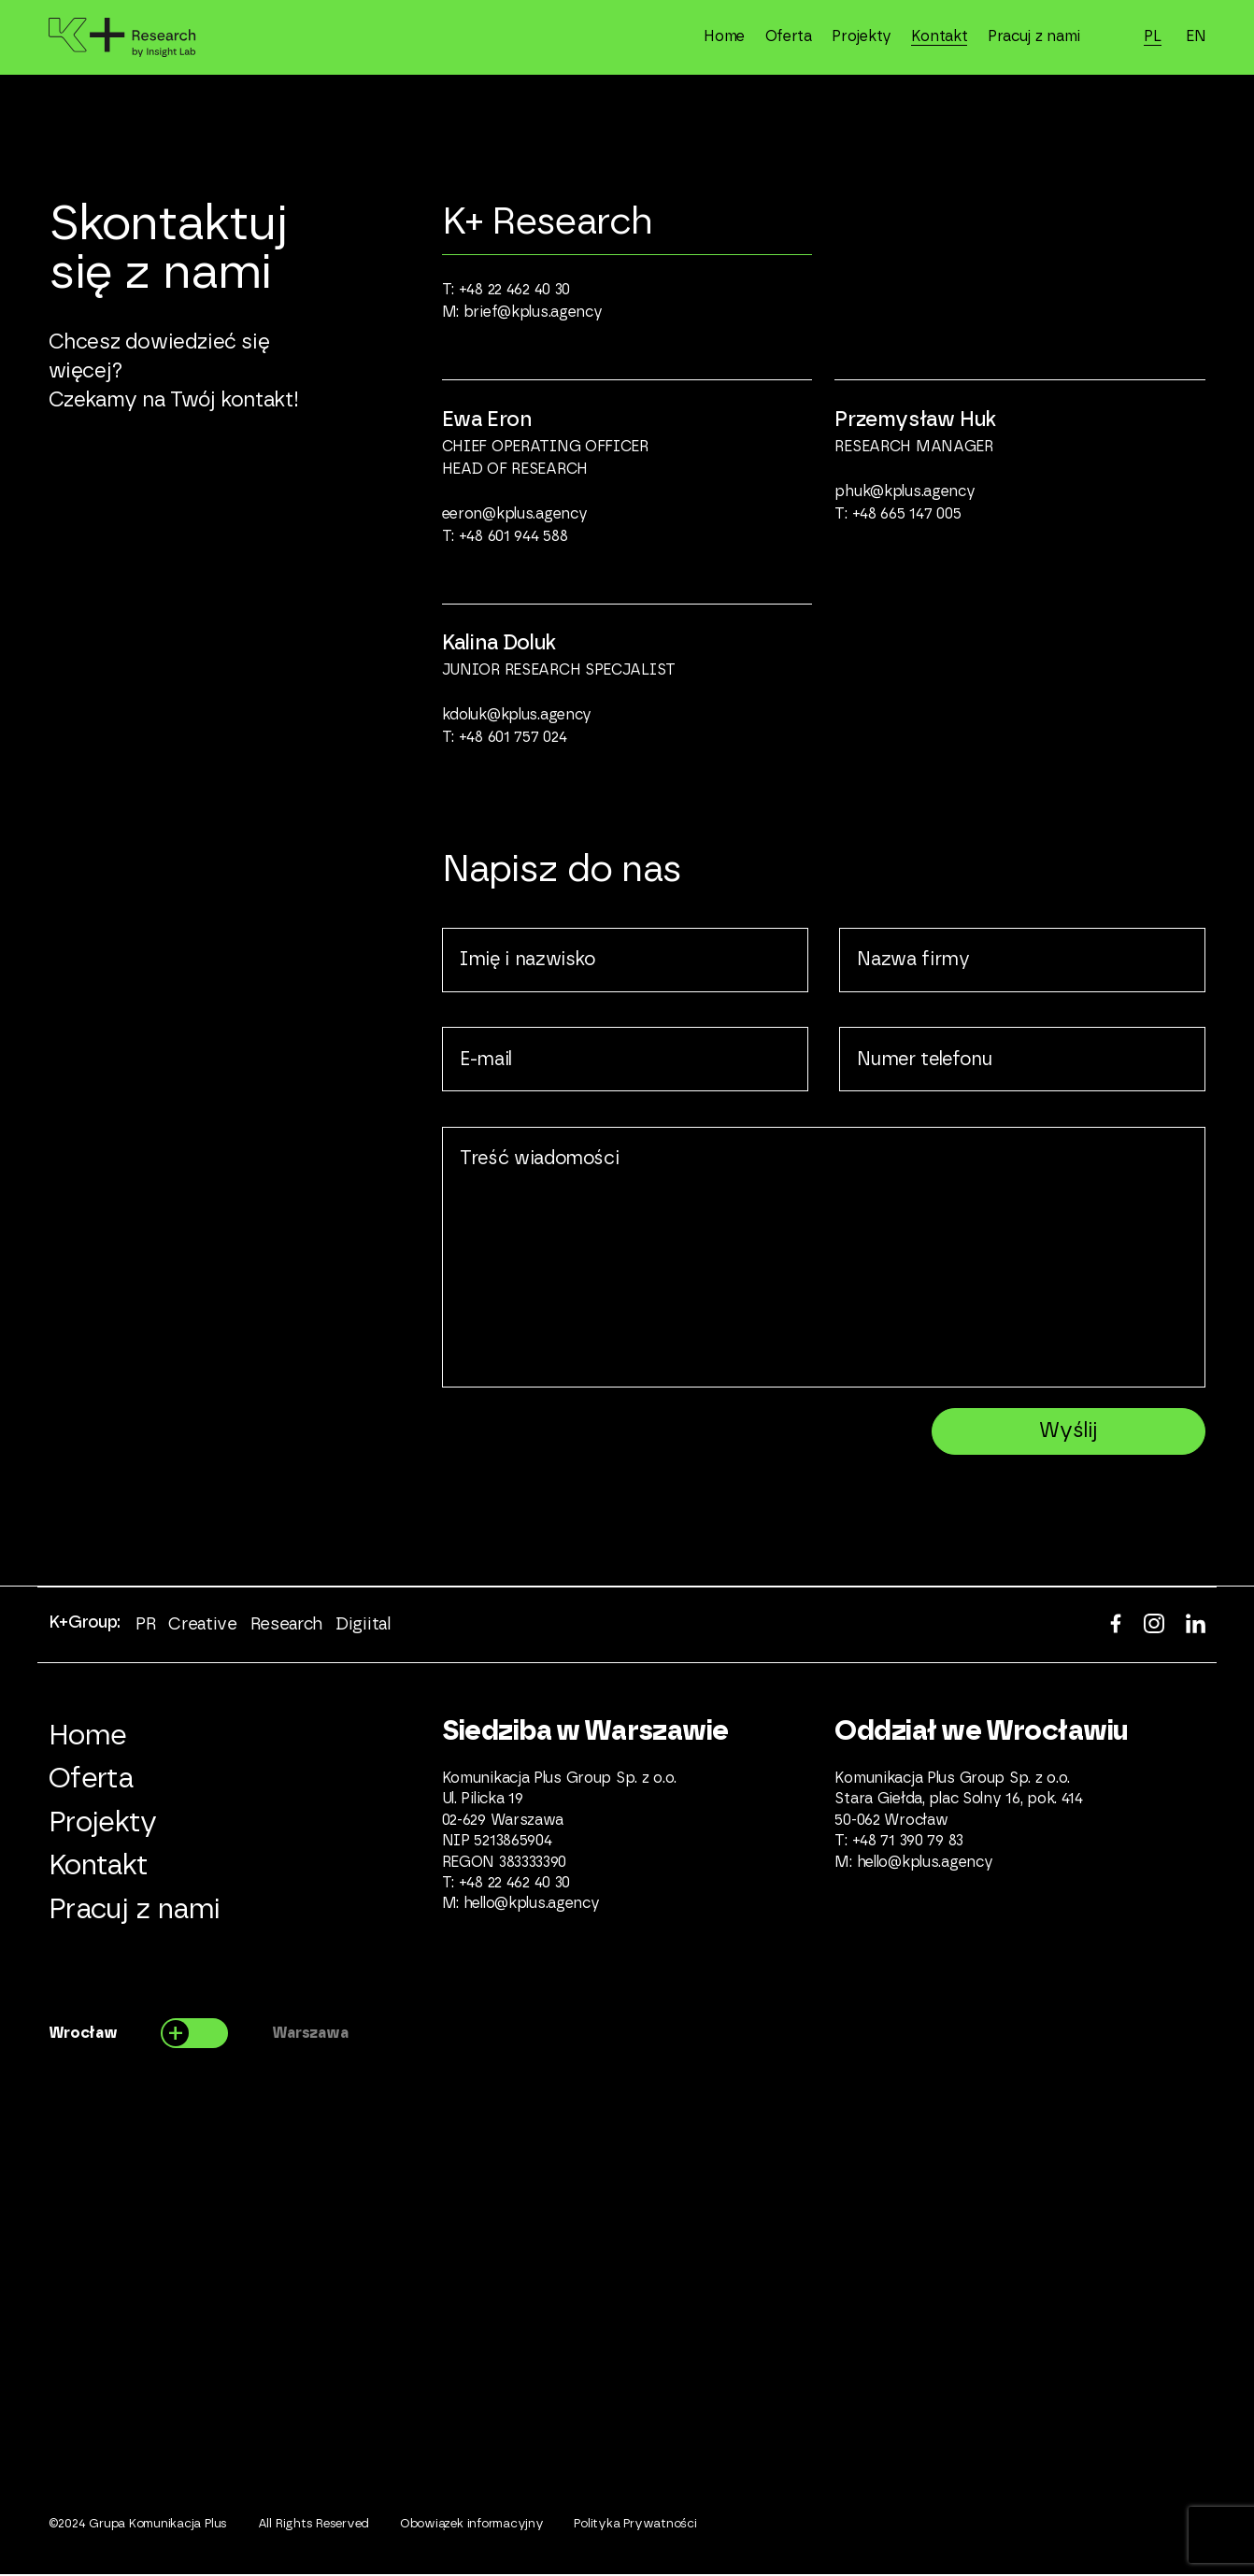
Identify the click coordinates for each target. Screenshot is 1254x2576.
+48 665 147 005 (907, 513)
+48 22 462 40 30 (514, 1884)
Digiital (362, 1625)
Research (286, 1625)
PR (145, 1625)
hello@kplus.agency (531, 1905)
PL (1152, 36)
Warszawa (310, 2035)
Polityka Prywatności (635, 2526)
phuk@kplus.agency (904, 491)
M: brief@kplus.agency (522, 312)
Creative (202, 1625)
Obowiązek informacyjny (472, 2526)
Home (724, 36)
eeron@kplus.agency (515, 513)
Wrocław (83, 2035)
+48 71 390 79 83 (907, 1842)
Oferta (788, 36)
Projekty (861, 36)
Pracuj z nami (1034, 36)
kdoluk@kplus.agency (517, 714)
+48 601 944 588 (513, 536)
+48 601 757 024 (513, 737)
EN (1195, 36)
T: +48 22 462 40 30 (506, 289)
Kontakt (939, 36)
